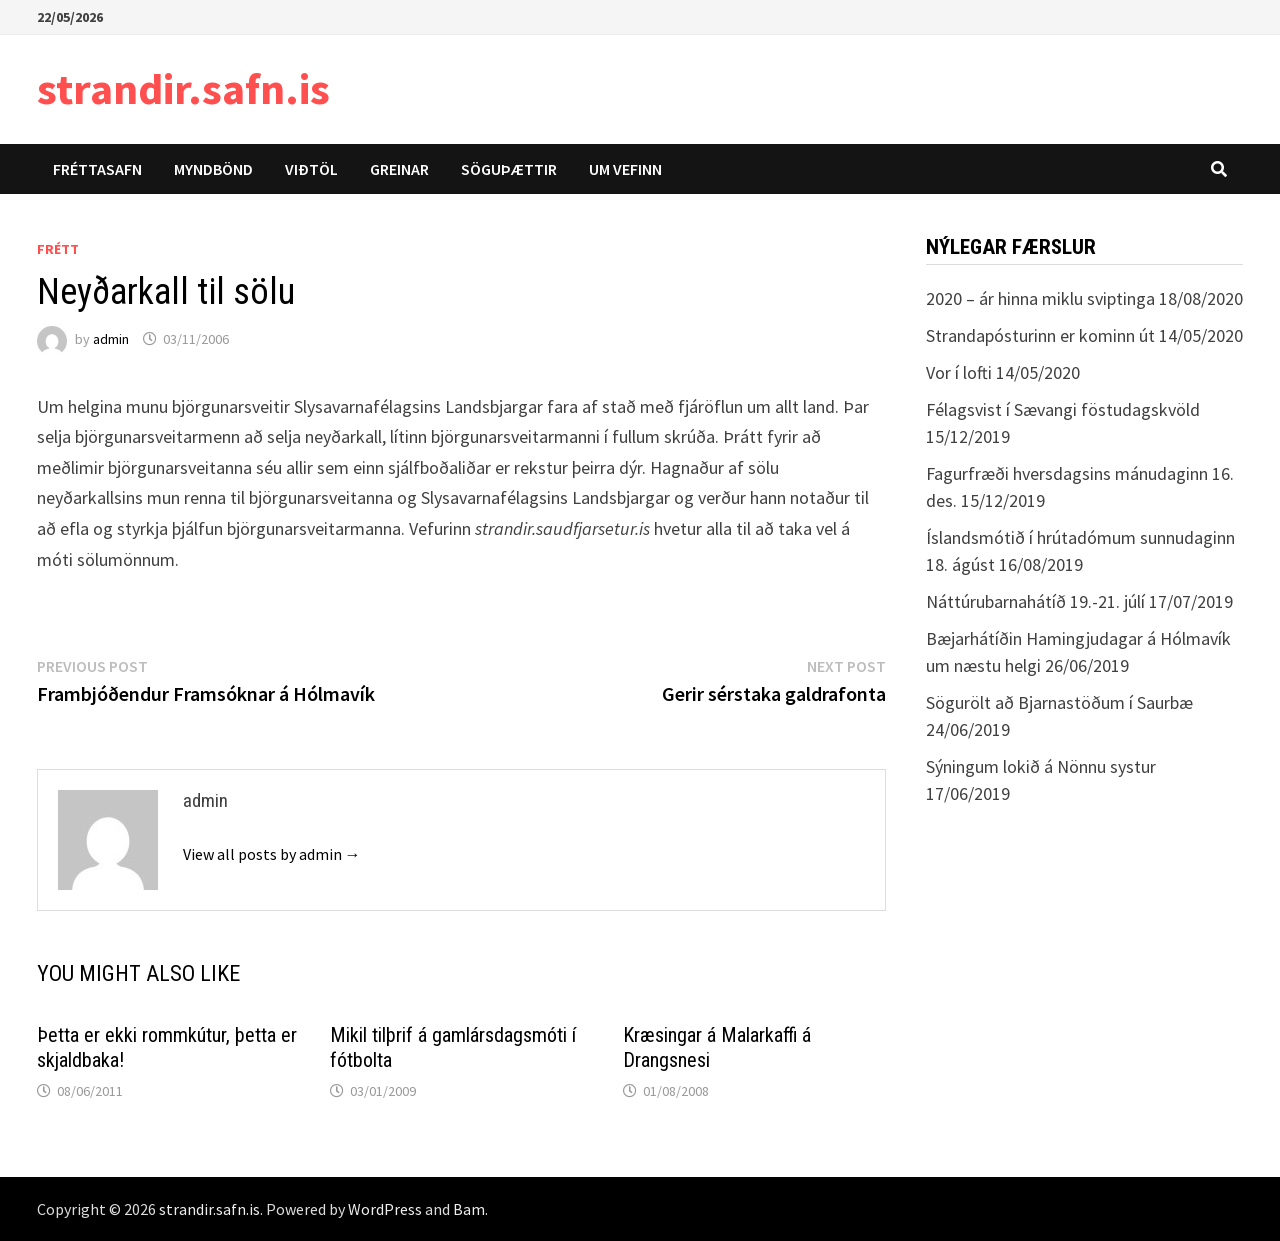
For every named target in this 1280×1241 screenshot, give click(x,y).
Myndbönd (213, 169)
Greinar (399, 169)
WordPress (385, 1209)
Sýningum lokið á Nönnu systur (1041, 766)
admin (111, 339)
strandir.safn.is (183, 88)
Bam (469, 1209)
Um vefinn (625, 169)
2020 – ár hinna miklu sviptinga (1040, 298)
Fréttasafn (97, 169)
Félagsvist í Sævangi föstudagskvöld (1063, 409)
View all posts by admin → (272, 854)
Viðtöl (311, 169)
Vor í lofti (959, 372)
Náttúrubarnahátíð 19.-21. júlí (1035, 601)
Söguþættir (509, 169)
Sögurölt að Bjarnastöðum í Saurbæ (1059, 702)
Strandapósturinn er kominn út (1040, 335)
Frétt (58, 249)
